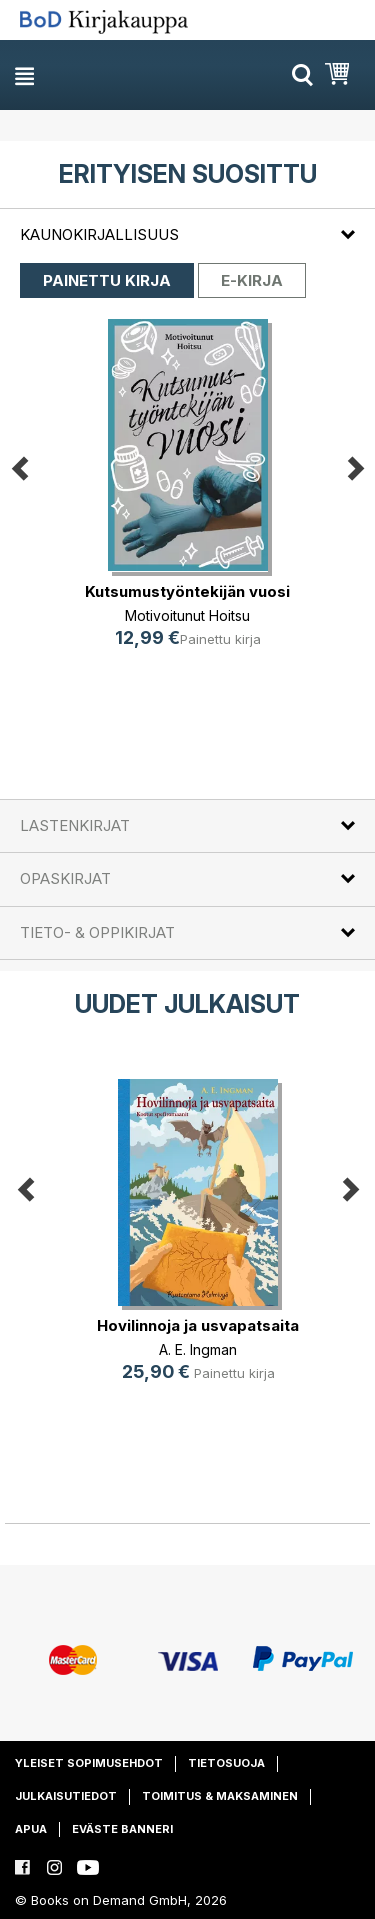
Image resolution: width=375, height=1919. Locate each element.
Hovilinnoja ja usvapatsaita (198, 1325)
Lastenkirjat (75, 825)
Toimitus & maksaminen (220, 1796)
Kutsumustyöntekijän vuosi (187, 590)
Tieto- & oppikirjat (97, 932)
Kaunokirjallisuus (99, 234)
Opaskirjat (65, 878)
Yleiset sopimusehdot (89, 1763)
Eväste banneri (122, 1829)
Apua (31, 1829)
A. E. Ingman (198, 1349)
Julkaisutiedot (66, 1796)
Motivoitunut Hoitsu (187, 614)
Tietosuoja (226, 1763)
